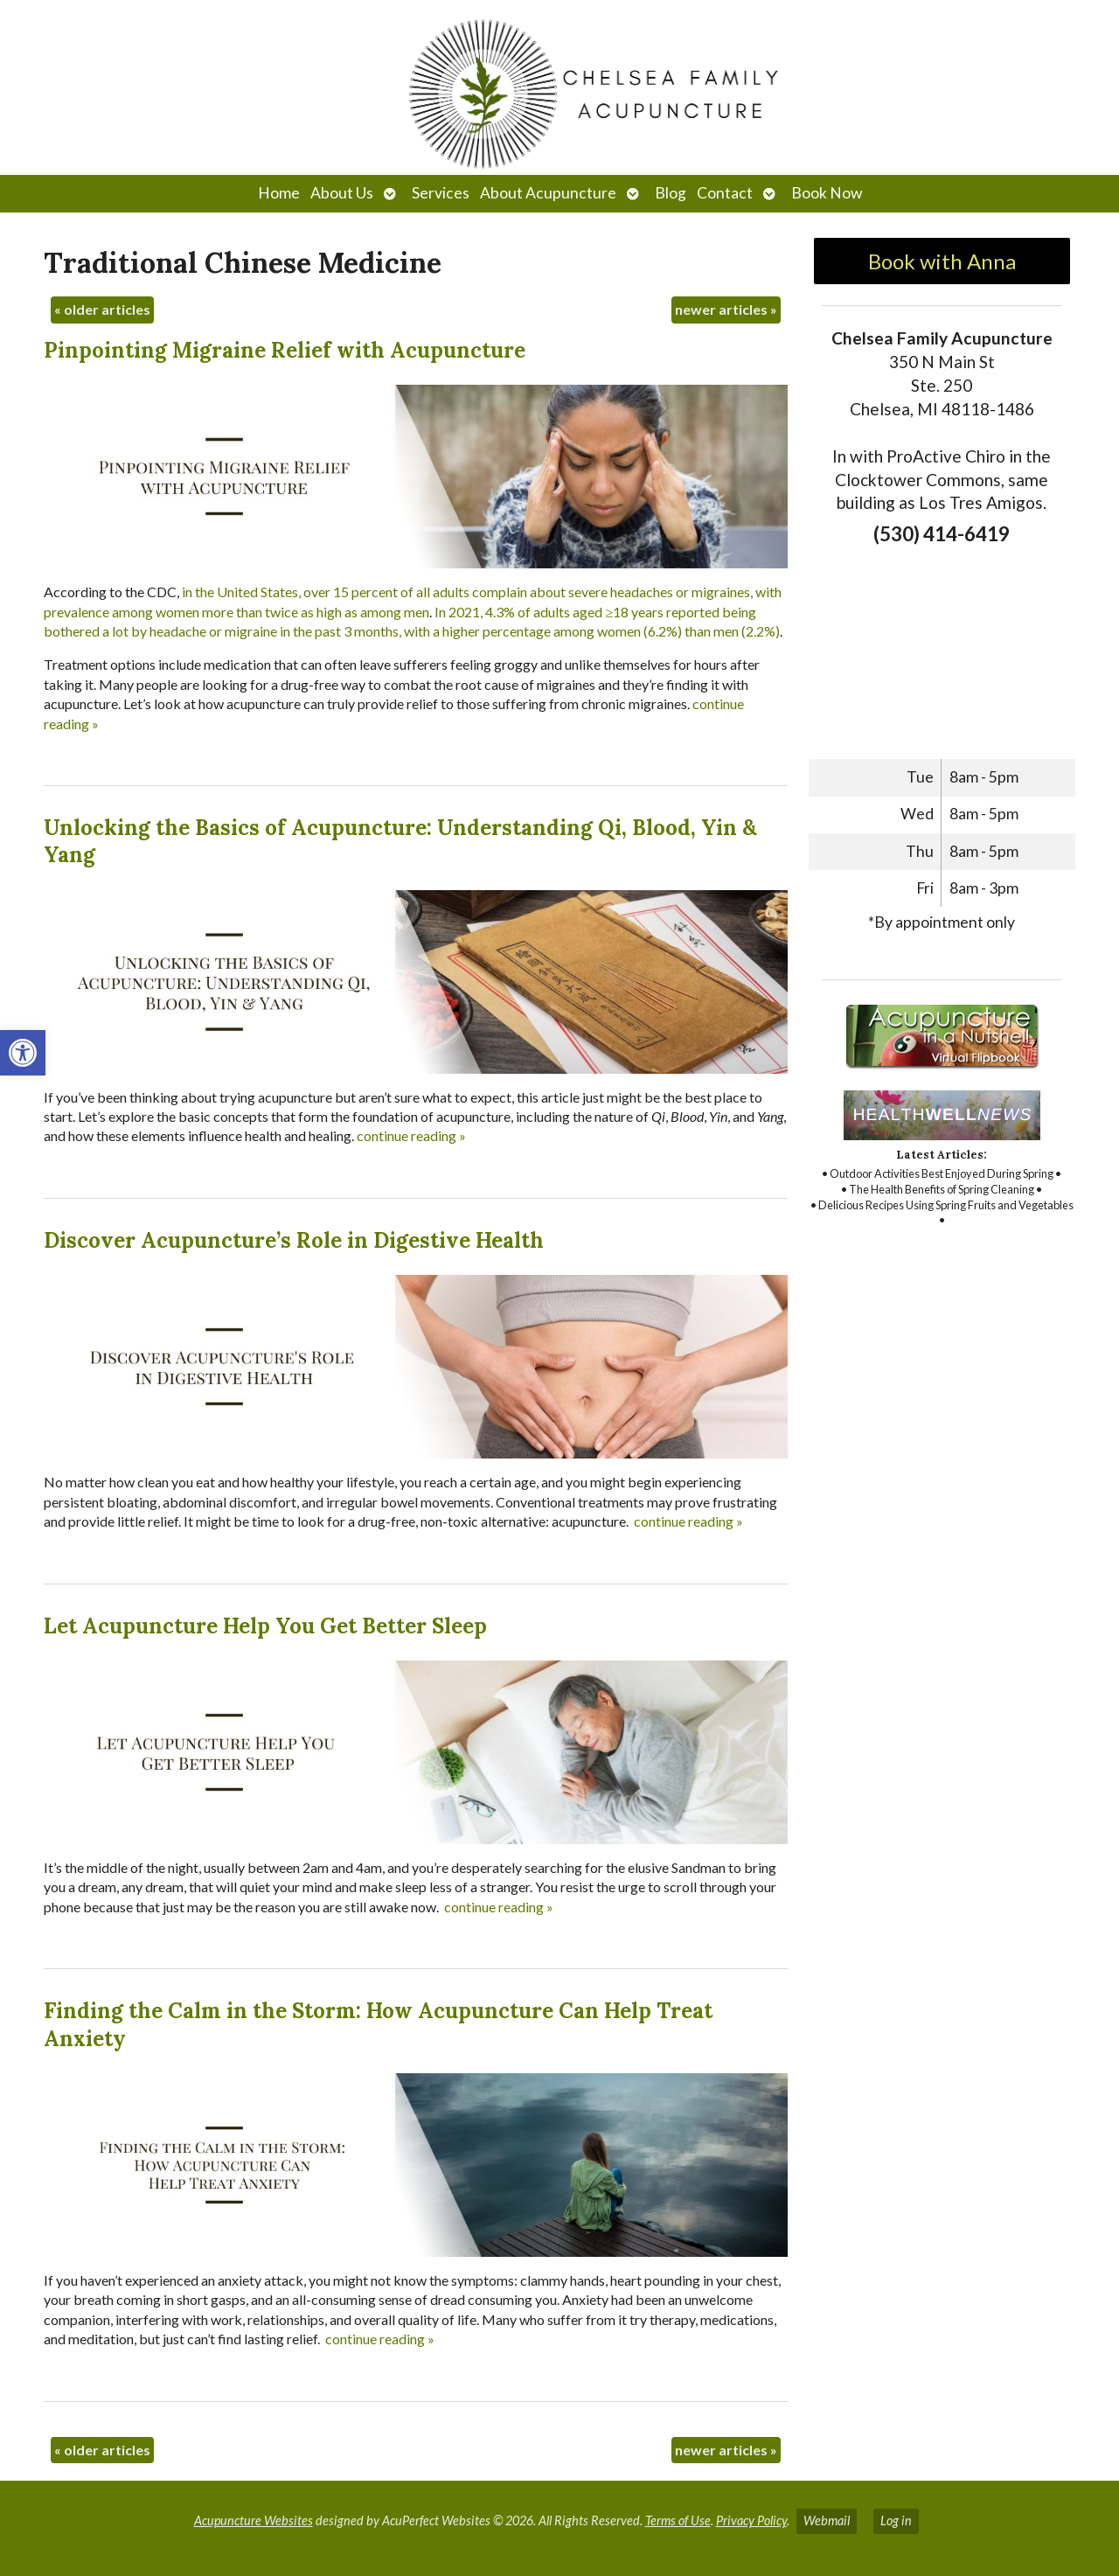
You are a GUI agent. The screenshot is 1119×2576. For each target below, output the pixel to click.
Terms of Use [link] (678, 2520)
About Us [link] (341, 193)
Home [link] (279, 193)
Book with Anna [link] (942, 261)
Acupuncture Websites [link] (253, 2520)
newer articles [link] (726, 309)
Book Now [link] (826, 193)
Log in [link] (896, 2520)
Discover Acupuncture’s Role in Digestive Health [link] (294, 1240)
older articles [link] (102, 309)
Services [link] (440, 193)
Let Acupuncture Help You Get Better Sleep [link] (265, 1626)
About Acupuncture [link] (548, 193)
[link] (22, 1053)
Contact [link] (725, 193)
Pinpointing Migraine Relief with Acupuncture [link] (284, 350)
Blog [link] (670, 193)
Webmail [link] (826, 2520)
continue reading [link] (411, 1135)
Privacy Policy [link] (751, 2520)
